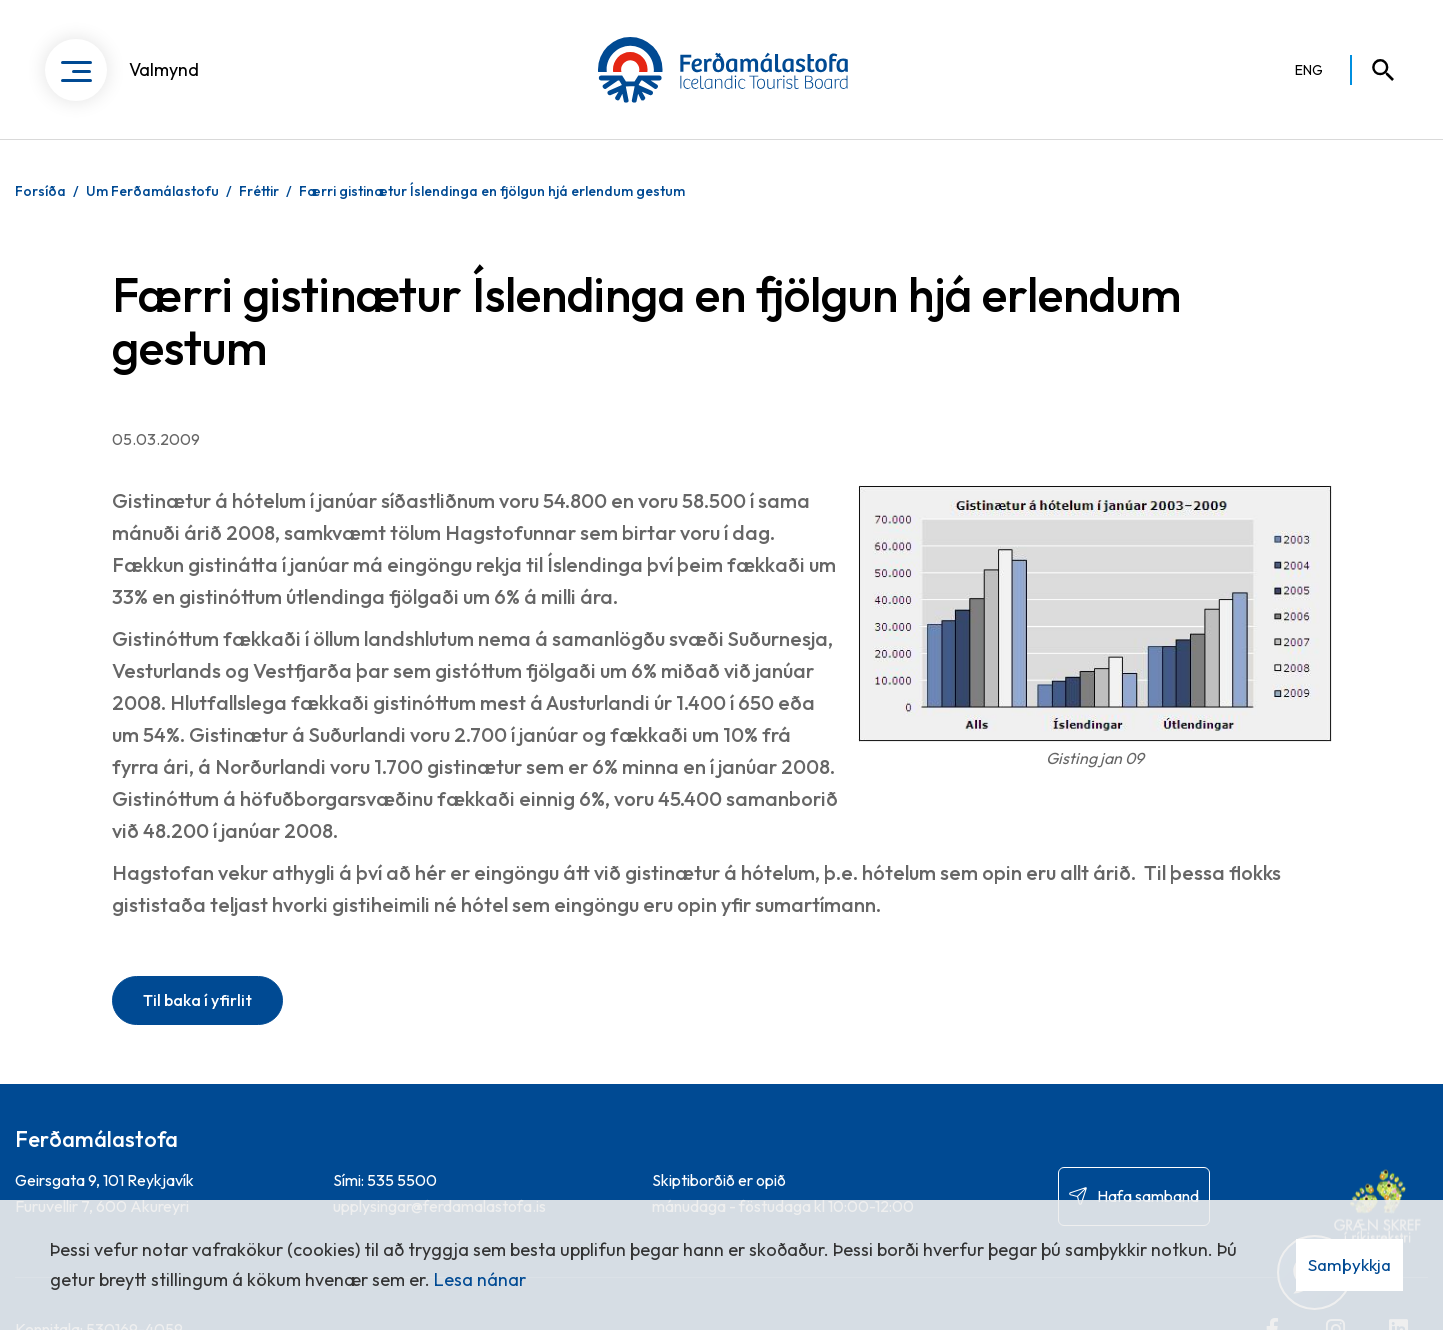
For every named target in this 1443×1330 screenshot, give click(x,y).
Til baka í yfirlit (197, 1000)
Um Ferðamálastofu (152, 191)
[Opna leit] (1374, 70)
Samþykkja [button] (1349, 1264)
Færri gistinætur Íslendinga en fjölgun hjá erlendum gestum (492, 191)
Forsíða (40, 191)
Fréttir (259, 191)
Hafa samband (1148, 1196)
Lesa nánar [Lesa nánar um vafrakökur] (480, 1279)
